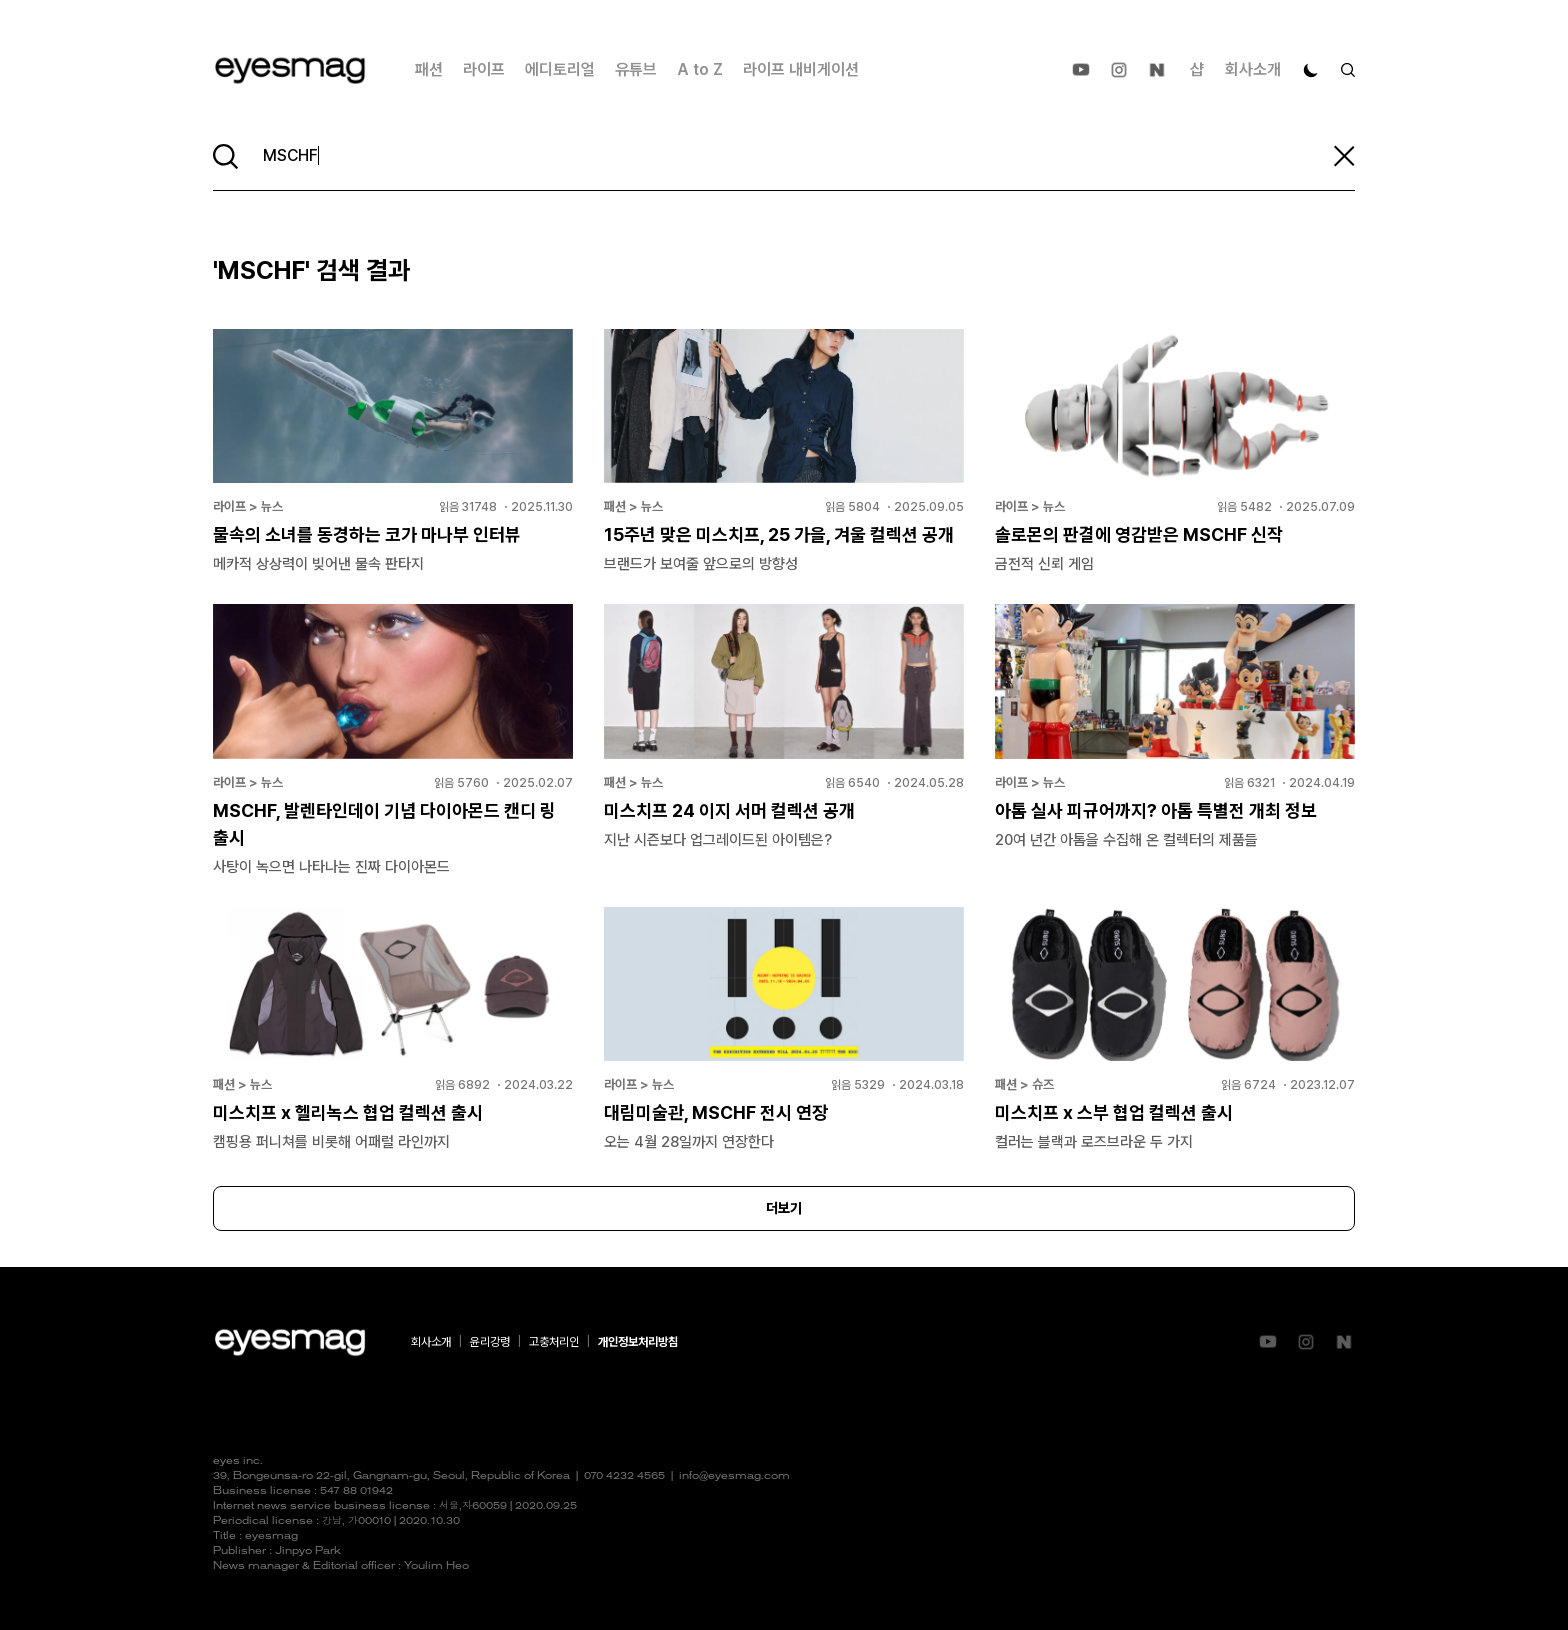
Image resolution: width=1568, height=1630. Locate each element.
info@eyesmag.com (734, 1476)
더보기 (784, 1208)
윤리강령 (490, 1342)
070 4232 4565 (624, 1476)
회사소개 (1253, 69)
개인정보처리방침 (638, 1342)
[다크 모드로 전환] (1311, 70)
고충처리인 (554, 1342)
